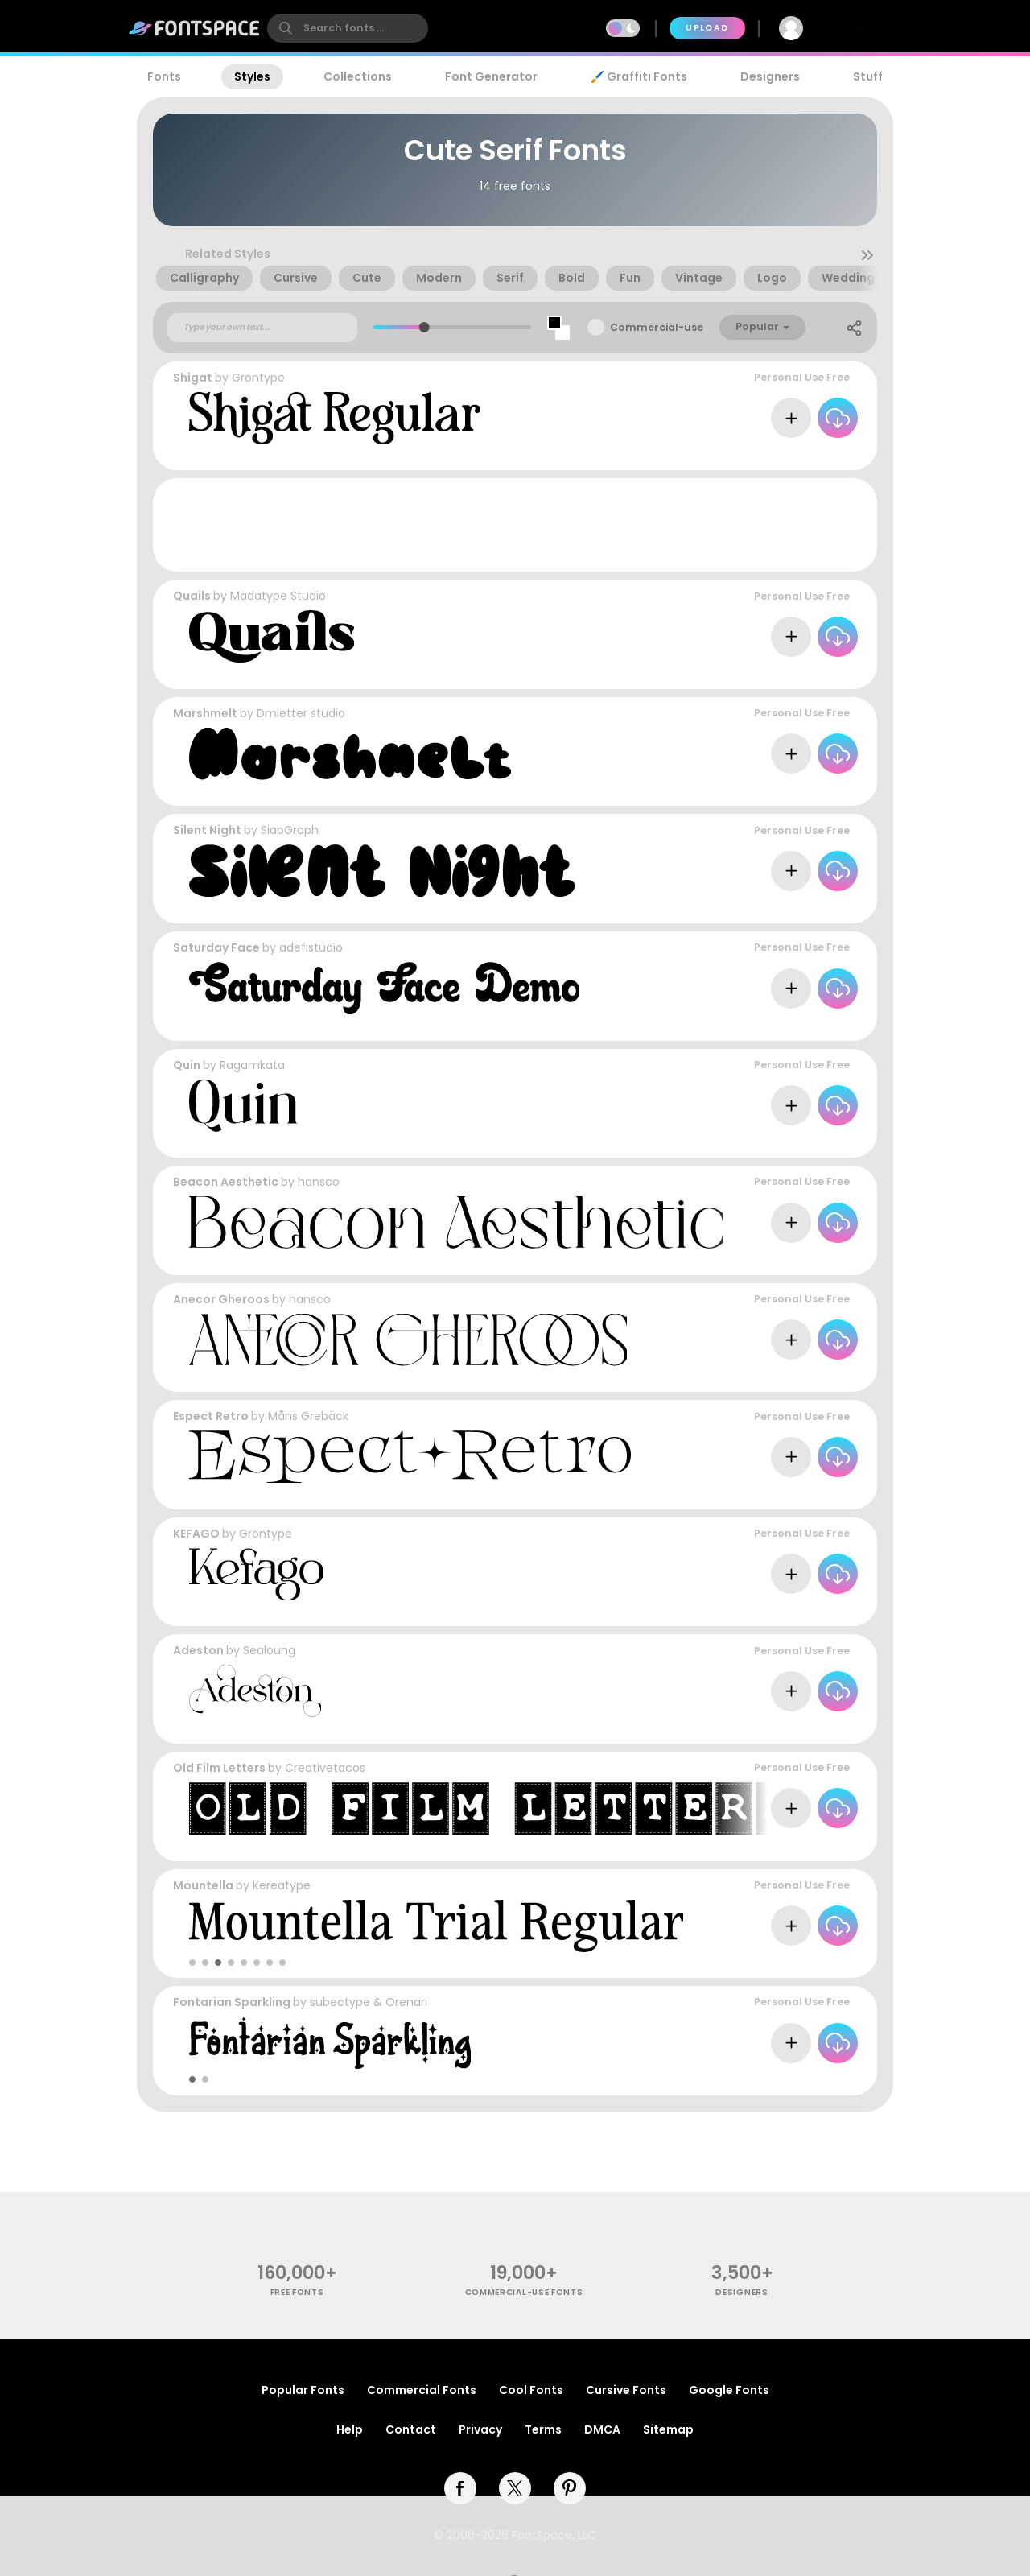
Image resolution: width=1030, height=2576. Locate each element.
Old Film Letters (219, 1768)
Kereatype (282, 1885)
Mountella (203, 1885)
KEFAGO (196, 1533)
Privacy (480, 2429)
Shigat (192, 377)
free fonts (297, 2292)
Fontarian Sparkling (231, 2002)
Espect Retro (211, 1416)
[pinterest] (570, 2488)
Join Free (864, 28)
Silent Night (207, 830)
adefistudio (311, 947)
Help (349, 2429)
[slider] (424, 327)
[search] (347, 28)
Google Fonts (729, 2390)
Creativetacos (325, 1768)
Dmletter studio (301, 713)
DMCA (602, 2429)
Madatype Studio (278, 596)
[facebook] (460, 2488)
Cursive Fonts (626, 2390)
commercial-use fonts (524, 2292)
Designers (770, 76)
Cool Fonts (531, 2390)
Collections (357, 76)
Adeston (198, 1650)
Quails (192, 596)
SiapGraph (290, 830)
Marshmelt (205, 713)
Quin (186, 1065)
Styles (252, 76)
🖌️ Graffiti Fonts (639, 76)
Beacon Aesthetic (225, 1182)
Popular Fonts (303, 2390)
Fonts (164, 76)
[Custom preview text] (262, 327)
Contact (410, 2429)
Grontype (258, 377)
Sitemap (668, 2429)
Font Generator (491, 76)
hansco (319, 1182)
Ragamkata (252, 1065)
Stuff (868, 76)
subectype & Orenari (368, 2002)
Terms (543, 2429)
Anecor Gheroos (221, 1299)
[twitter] (515, 2488)
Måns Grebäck (308, 1416)
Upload (707, 28)
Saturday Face (216, 947)
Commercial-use (656, 327)
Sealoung (269, 1650)
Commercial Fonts (421, 2390)
